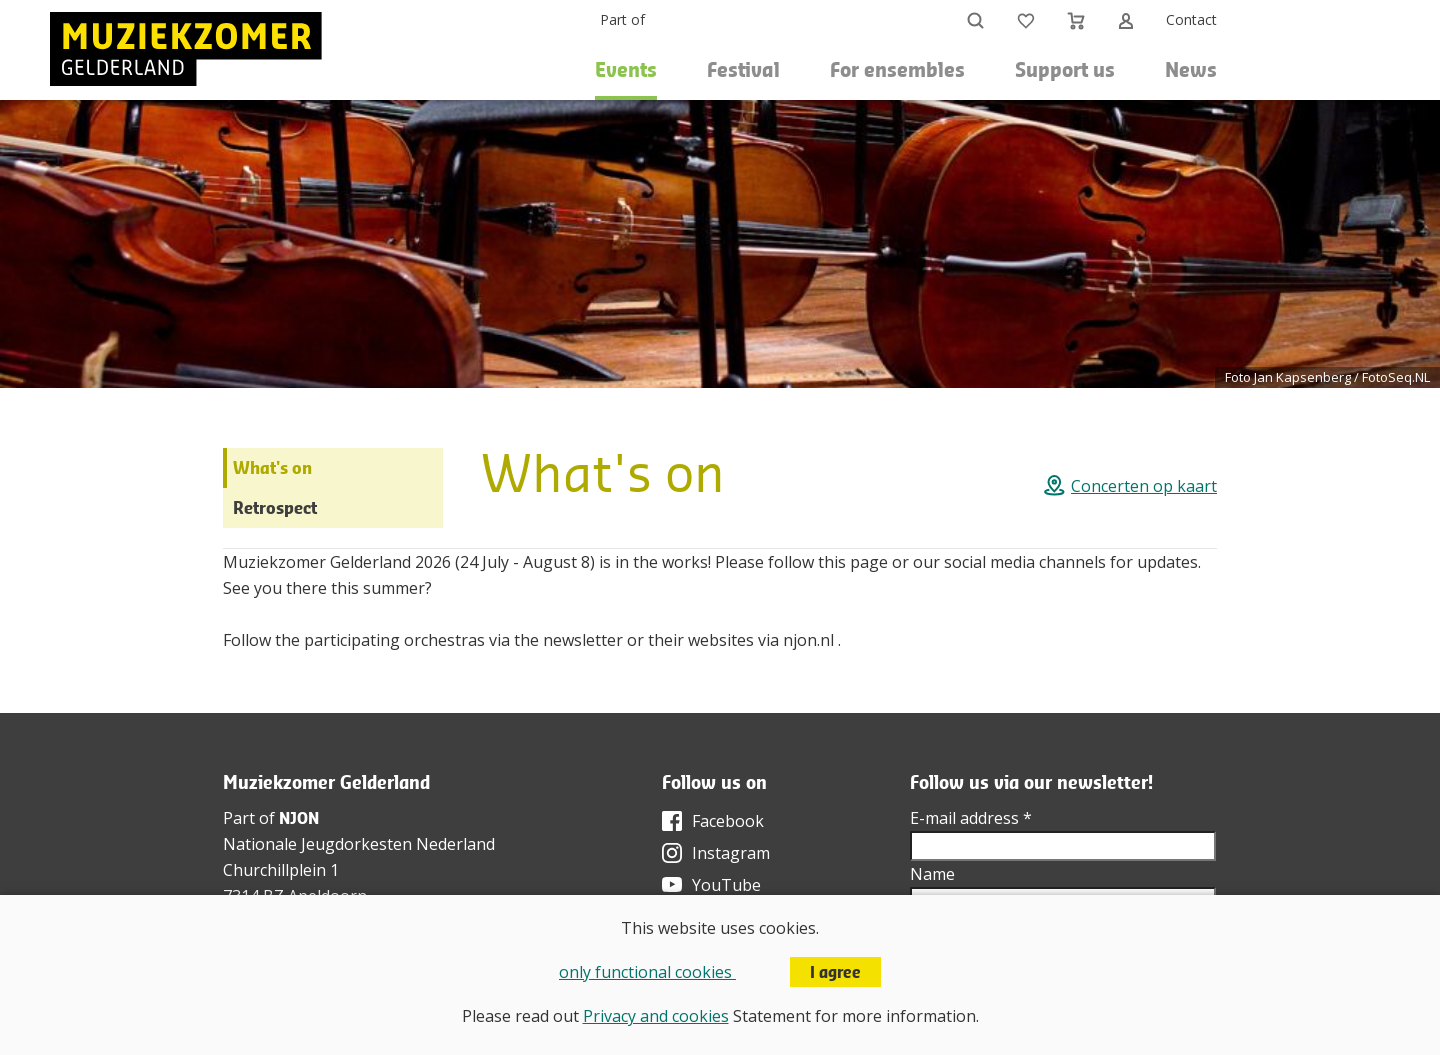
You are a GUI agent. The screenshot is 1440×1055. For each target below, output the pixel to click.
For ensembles (897, 69)
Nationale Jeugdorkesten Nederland (359, 844)
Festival (743, 69)
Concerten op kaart (1144, 486)
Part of (622, 19)
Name (932, 874)
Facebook (728, 821)
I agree (835, 972)
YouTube (726, 885)
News (1191, 69)
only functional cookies (647, 972)
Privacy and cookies (656, 1016)
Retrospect (275, 507)
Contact (1191, 19)
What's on (272, 467)
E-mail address (971, 818)
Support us (1065, 69)
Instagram (731, 853)
